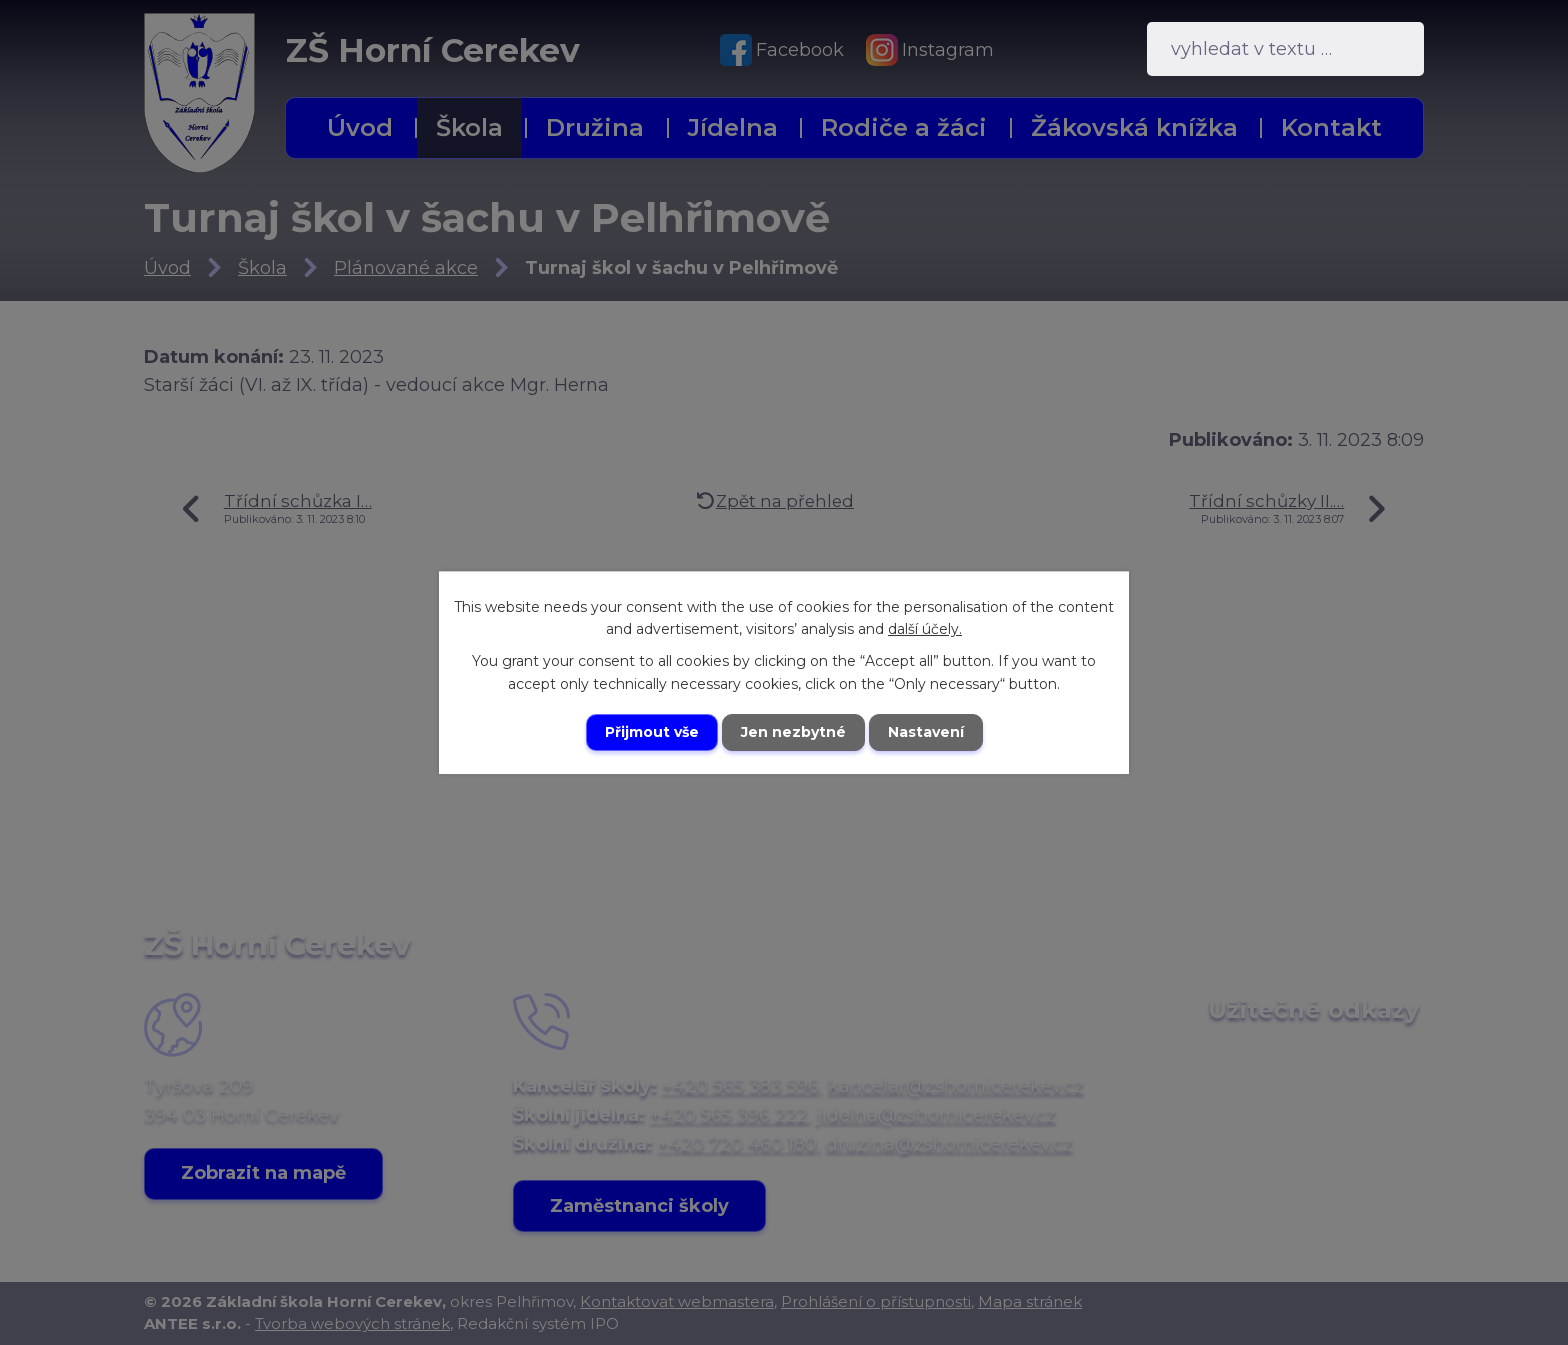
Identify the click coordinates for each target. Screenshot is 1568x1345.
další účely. (925, 629)
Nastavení (926, 732)
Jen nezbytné (793, 732)
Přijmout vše (652, 732)
